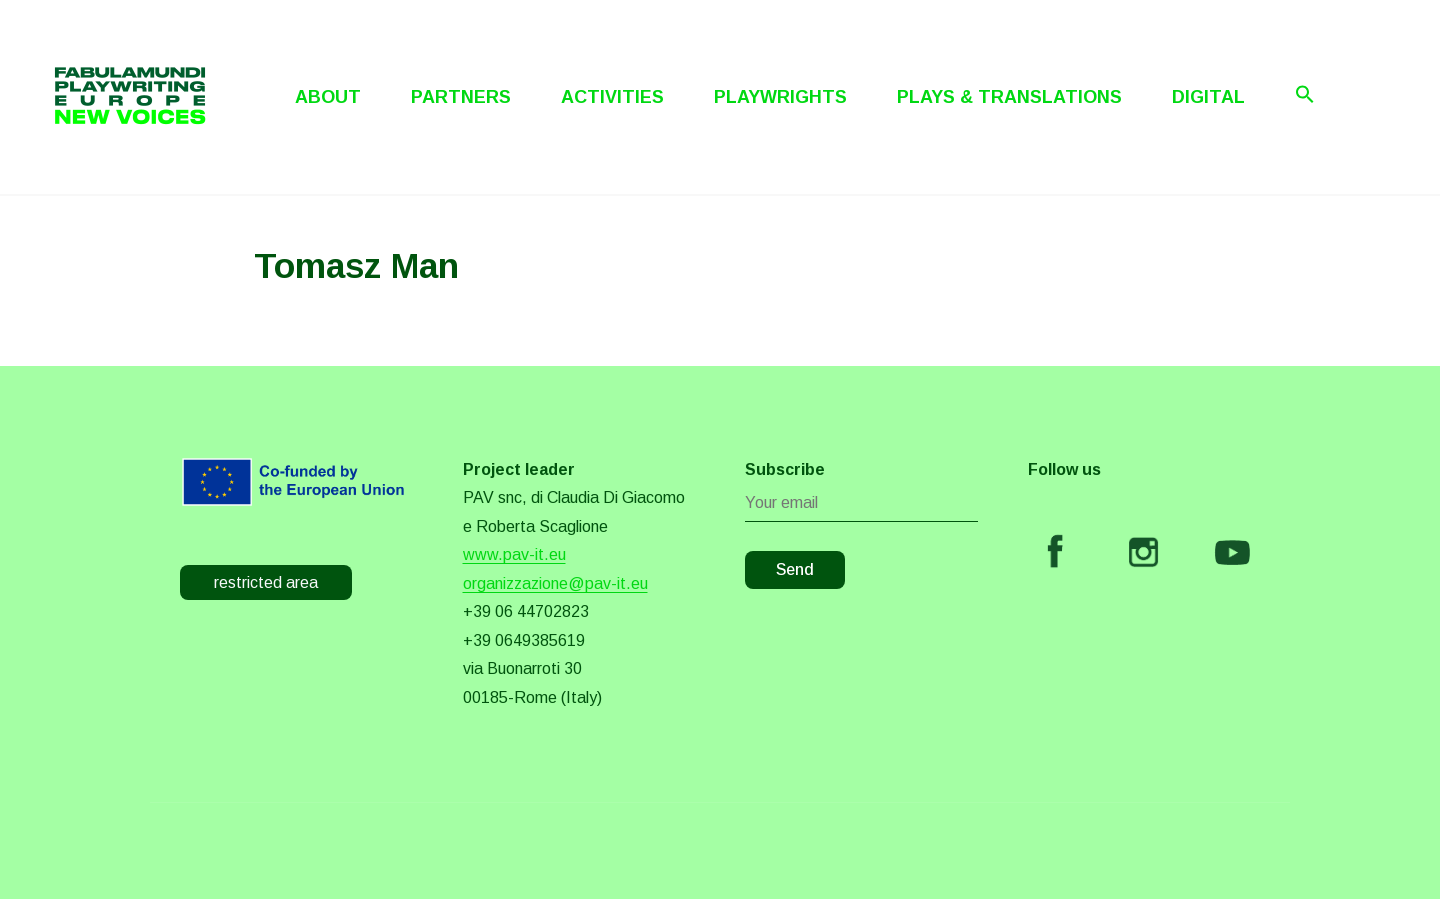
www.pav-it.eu (514, 554)
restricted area (266, 582)
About (328, 97)
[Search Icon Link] (1305, 94)
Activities (612, 97)
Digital (1208, 97)
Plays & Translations (1009, 97)
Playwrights (780, 97)
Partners (461, 97)
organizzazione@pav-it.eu (555, 583)
